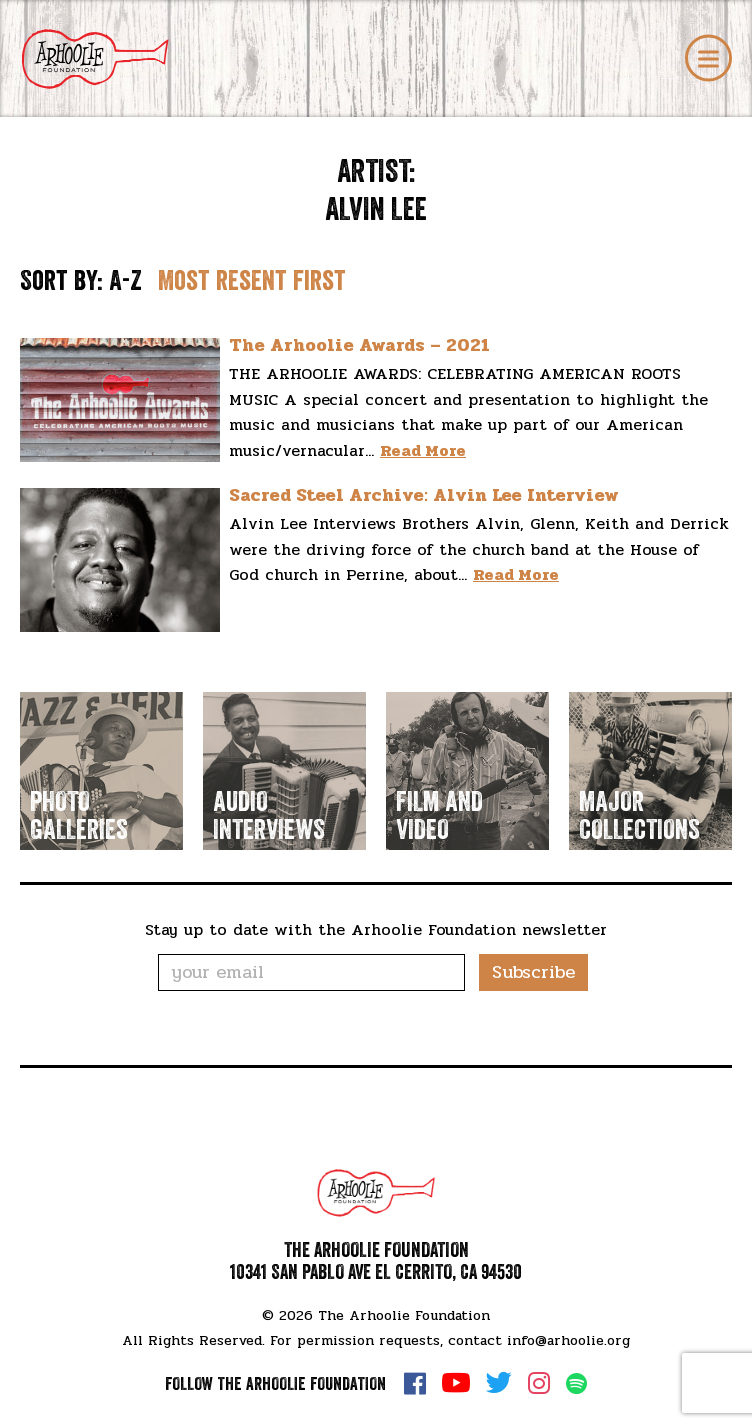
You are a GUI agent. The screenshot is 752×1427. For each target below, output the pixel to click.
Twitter (499, 1383)
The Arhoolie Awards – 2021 (359, 345)
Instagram (539, 1383)
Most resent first (252, 281)
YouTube (456, 1383)
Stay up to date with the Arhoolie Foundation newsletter (376, 929)
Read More (423, 450)
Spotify (576, 1383)
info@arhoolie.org (568, 1340)
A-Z (125, 281)
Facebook (415, 1383)
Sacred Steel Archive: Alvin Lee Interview (424, 495)
